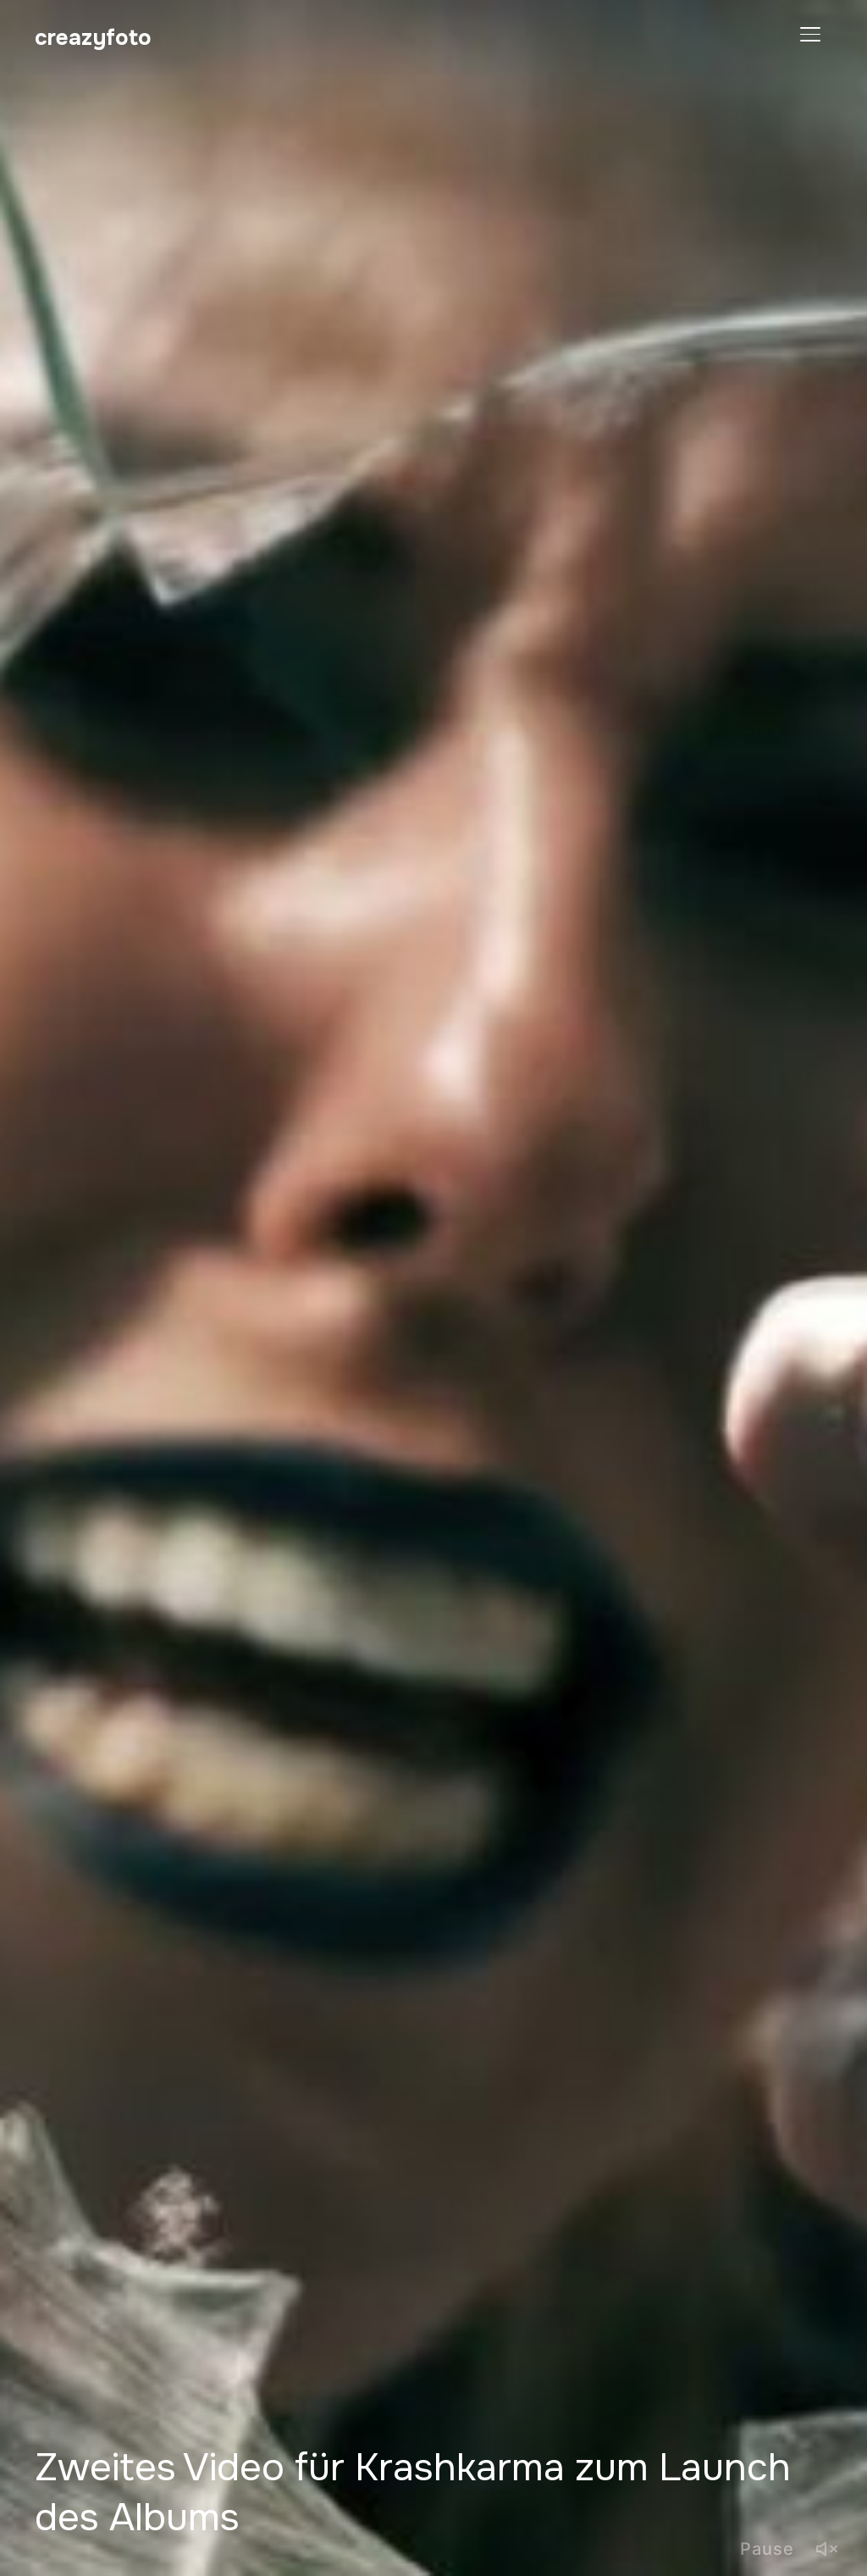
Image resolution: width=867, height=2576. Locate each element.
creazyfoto (93, 38)
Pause (767, 2549)
